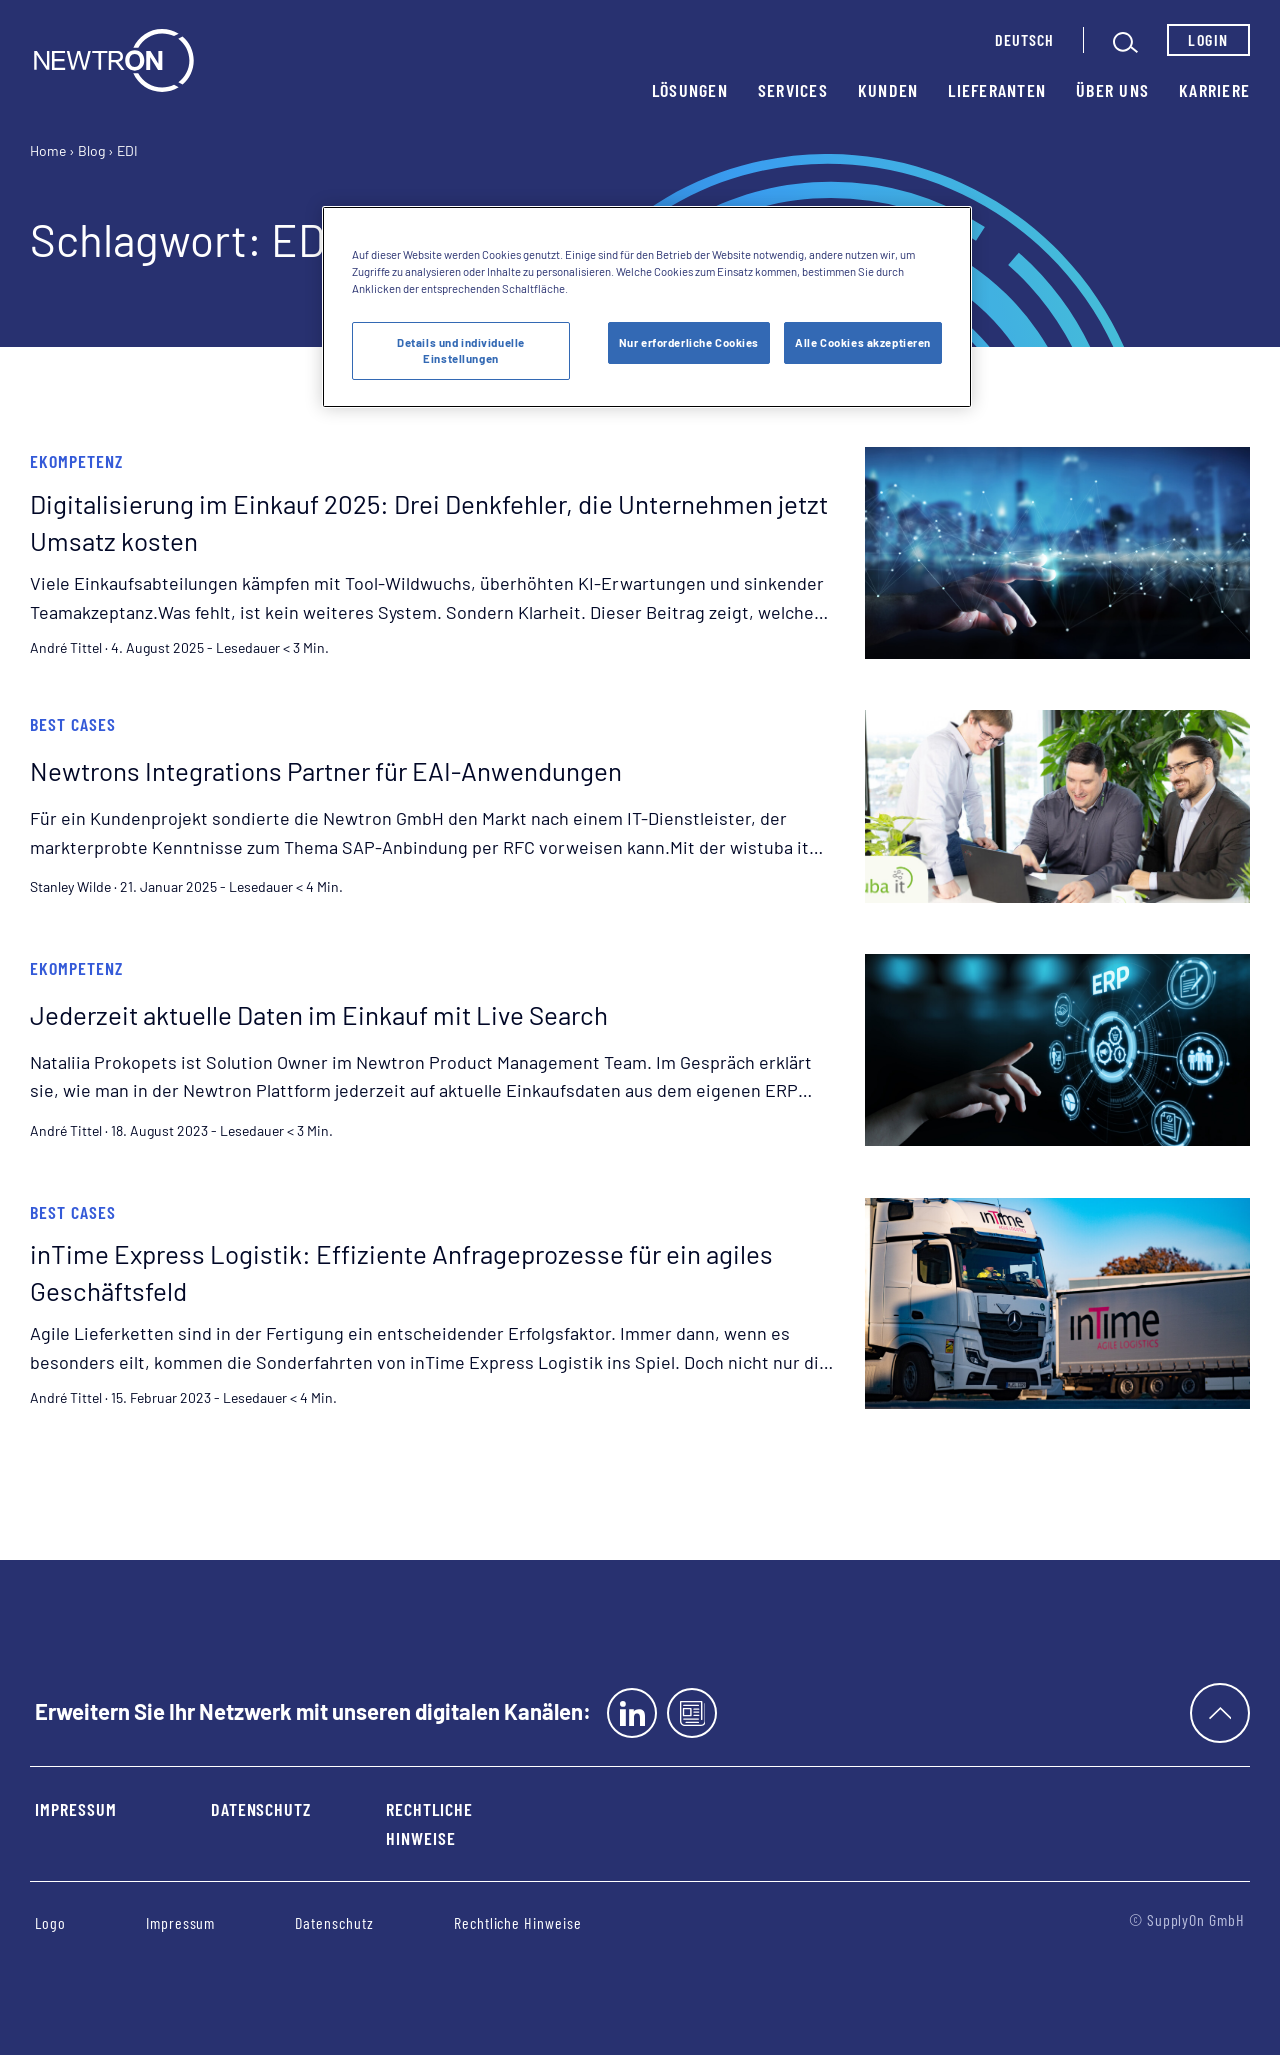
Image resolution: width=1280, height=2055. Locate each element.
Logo (50, 1922)
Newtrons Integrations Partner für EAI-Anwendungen (326, 770)
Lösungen (690, 90)
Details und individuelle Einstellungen (461, 350)
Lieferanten (997, 90)
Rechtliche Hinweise (429, 1823)
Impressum (76, 1809)
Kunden (888, 90)
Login (1208, 39)
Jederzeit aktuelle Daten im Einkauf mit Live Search (319, 1014)
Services (793, 90)
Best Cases (73, 724)
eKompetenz (76, 461)
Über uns (1112, 90)
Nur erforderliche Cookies (689, 342)
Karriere (1214, 90)
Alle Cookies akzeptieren (863, 342)
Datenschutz (261, 1809)
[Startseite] (114, 60)
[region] (647, 307)
